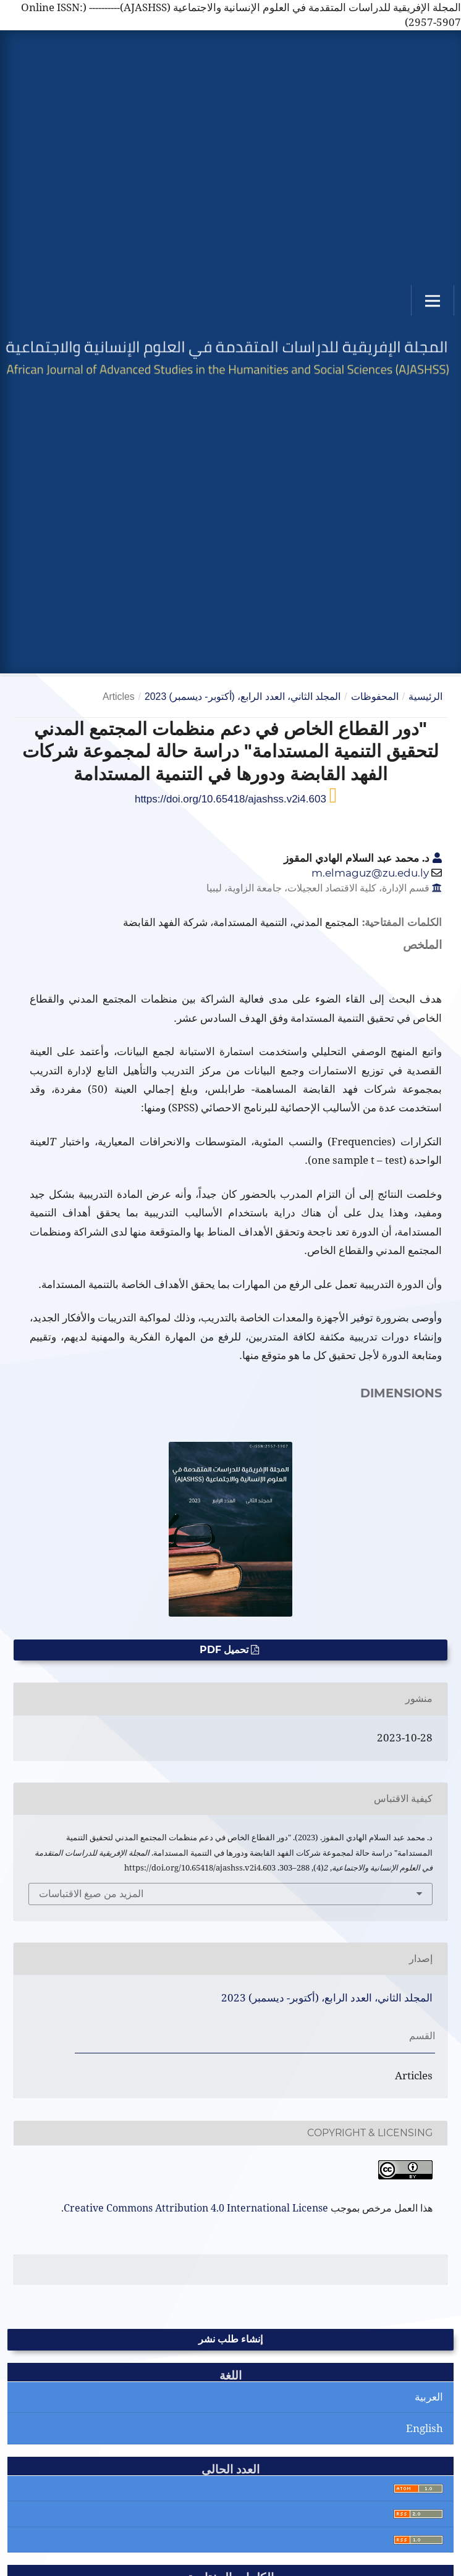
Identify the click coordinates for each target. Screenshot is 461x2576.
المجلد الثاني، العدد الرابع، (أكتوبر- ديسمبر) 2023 (242, 696)
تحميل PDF (225, 1650)
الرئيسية (425, 696)
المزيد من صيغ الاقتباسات (91, 1894)
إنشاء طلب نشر (230, 2339)
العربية (429, 2396)
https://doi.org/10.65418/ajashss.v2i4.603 (232, 799)
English (424, 2428)
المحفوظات (375, 696)
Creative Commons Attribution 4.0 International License (196, 2208)
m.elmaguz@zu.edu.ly (370, 873)
